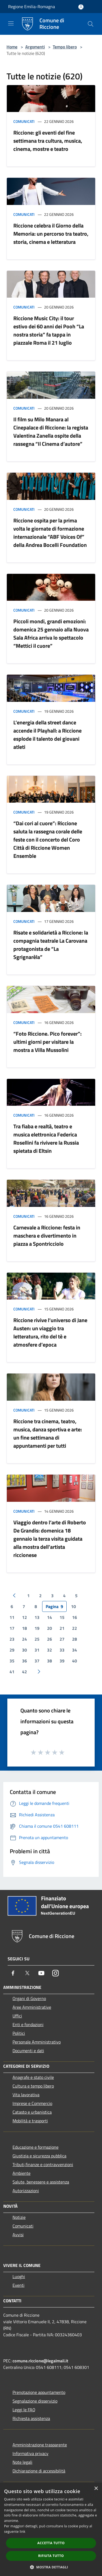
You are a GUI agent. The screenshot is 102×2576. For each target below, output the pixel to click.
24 (24, 1639)
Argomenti (35, 46)
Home (12, 46)
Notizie (19, 2217)
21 (62, 1628)
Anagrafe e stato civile (33, 2077)
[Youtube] (41, 1973)
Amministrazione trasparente (40, 2444)
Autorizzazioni (26, 2190)
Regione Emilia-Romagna (31, 6)
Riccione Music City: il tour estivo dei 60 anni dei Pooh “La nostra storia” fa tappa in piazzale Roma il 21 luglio (48, 330)
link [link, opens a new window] (22, 2531)
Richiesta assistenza (31, 2418)
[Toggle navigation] (11, 23)
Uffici (17, 2016)
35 (12, 1661)
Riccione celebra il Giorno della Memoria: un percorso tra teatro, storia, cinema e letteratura (50, 233)
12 (24, 1617)
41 (12, 1671)
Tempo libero (65, 46)
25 (37, 1639)
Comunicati (24, 121)
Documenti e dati (28, 2050)
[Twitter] (27, 1973)
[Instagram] (55, 1973)
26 (49, 1639)
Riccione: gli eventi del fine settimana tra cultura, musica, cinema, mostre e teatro (47, 140)
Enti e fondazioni (28, 2024)
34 (74, 1650)
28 (74, 1639)
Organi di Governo (29, 1998)
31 (37, 1650)
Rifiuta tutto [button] (51, 2555)
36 (24, 1661)
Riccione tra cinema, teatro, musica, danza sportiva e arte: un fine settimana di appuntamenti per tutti (47, 1433)
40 (74, 1661)
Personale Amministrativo (37, 2042)
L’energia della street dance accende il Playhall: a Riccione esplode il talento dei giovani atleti (47, 734)
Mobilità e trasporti (30, 2120)
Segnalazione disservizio (35, 2401)
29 (12, 1650)
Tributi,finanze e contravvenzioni (43, 2164)
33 (62, 1650)
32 (49, 1650)
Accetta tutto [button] (50, 2543)
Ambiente (21, 2173)
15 (62, 1617)
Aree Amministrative (32, 2007)
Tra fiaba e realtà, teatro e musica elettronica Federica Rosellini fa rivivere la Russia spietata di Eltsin (46, 1138)
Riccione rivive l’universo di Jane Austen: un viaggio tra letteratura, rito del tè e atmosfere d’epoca (50, 1332)
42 (24, 1671)
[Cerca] (90, 24)
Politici (19, 2033)
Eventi (18, 2285)
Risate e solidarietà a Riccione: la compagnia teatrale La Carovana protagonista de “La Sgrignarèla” (50, 944)
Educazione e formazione (35, 2147)
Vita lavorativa (26, 2094)
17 (12, 1628)
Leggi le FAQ (24, 2409)
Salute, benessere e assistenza (41, 2182)
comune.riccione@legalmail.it (40, 2360)
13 (37, 1617)
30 (24, 1650)
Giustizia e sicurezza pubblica (39, 2156)
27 (62, 1639)
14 (49, 1617)
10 (73, 1606)
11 (12, 1617)
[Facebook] (13, 1973)
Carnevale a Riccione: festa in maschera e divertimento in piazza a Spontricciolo (46, 1235)
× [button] (96, 2489)
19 (37, 1628)
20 (49, 1628)
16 (74, 1617)
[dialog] (51, 2529)
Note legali (22, 2462)
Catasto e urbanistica (32, 2112)
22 (74, 1628)
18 (24, 1628)
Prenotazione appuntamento (39, 2392)
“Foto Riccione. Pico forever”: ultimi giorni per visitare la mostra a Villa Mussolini (47, 1041)
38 (49, 1661)
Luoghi (19, 2276)
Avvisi (18, 2234)
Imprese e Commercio (32, 2103)
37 (37, 1661)
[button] (51, 2567)
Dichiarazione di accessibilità (39, 2471)
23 (12, 1639)
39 (62, 1661)
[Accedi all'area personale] (81, 7)
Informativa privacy (30, 2453)
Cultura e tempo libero (33, 2086)
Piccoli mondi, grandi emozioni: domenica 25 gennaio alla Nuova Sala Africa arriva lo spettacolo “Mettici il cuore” (51, 633)
